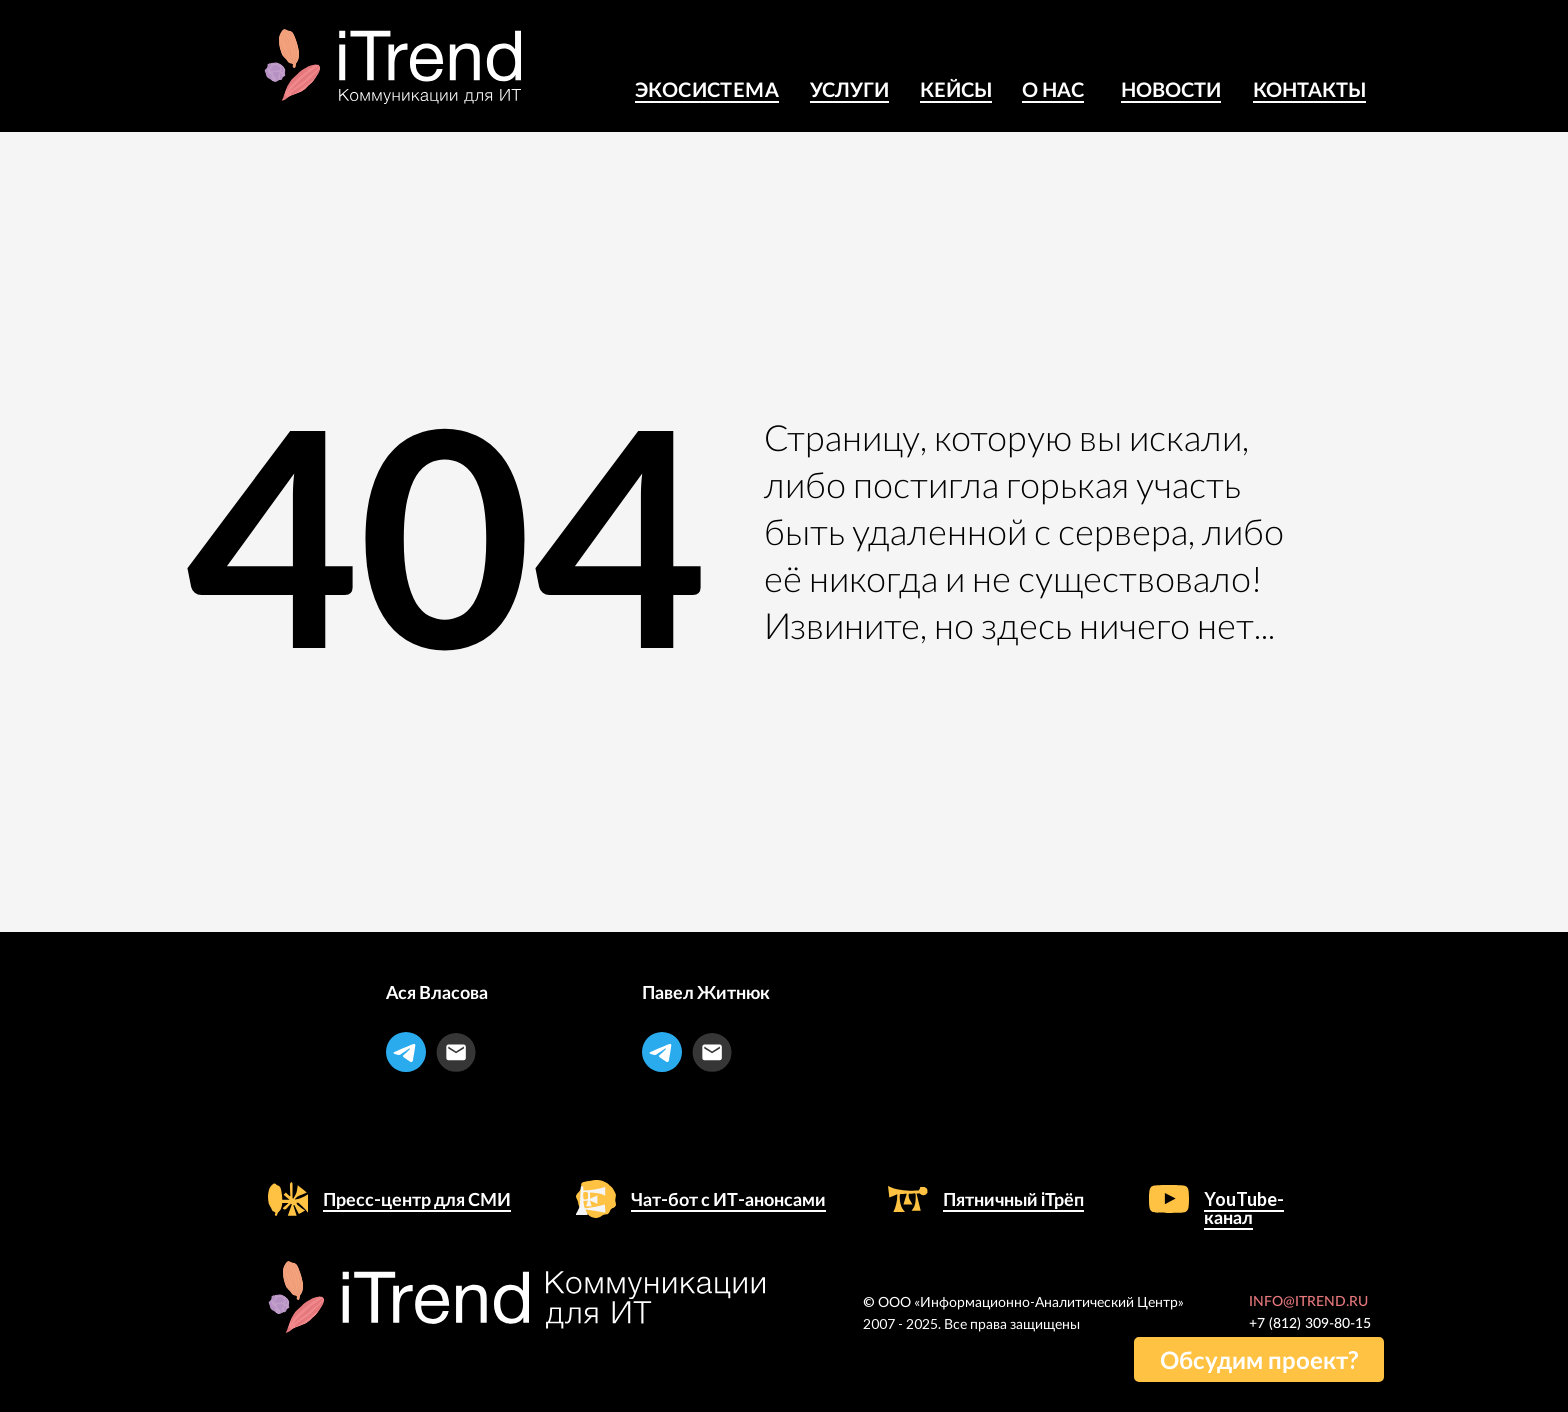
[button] (1259, 1359)
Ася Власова (437, 992)
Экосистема (707, 89)
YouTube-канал (1244, 1208)
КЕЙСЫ (956, 89)
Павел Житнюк (706, 992)
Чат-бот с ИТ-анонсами (728, 1199)
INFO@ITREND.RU (1308, 1302)
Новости (1171, 89)
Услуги (849, 89)
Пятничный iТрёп (1013, 1199)
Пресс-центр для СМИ (417, 1199)
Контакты (1309, 89)
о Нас (1053, 89)
